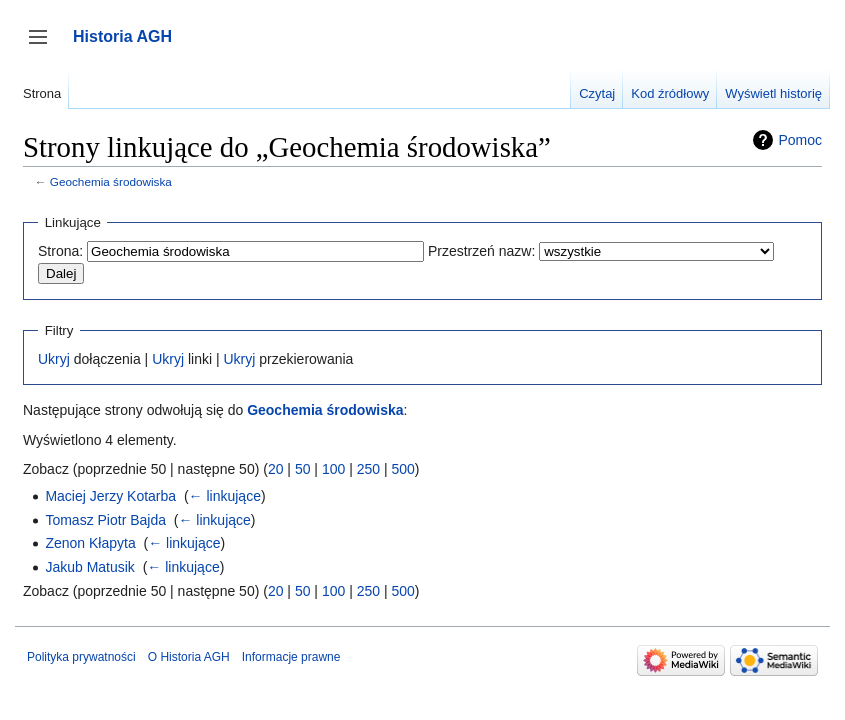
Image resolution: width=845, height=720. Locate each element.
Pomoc (800, 140)
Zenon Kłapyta (90, 543)
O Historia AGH (189, 657)
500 (402, 469)
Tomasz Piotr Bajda (105, 520)
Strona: (60, 251)
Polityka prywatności (81, 657)
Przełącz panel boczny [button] (44, 46)
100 (333, 469)
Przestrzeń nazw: (481, 251)
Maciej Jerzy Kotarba (110, 496)
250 (368, 469)
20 (276, 469)
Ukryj (54, 359)
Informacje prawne (291, 657)
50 (303, 469)
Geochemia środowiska (111, 181)
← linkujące (225, 496)
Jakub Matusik (89, 567)
